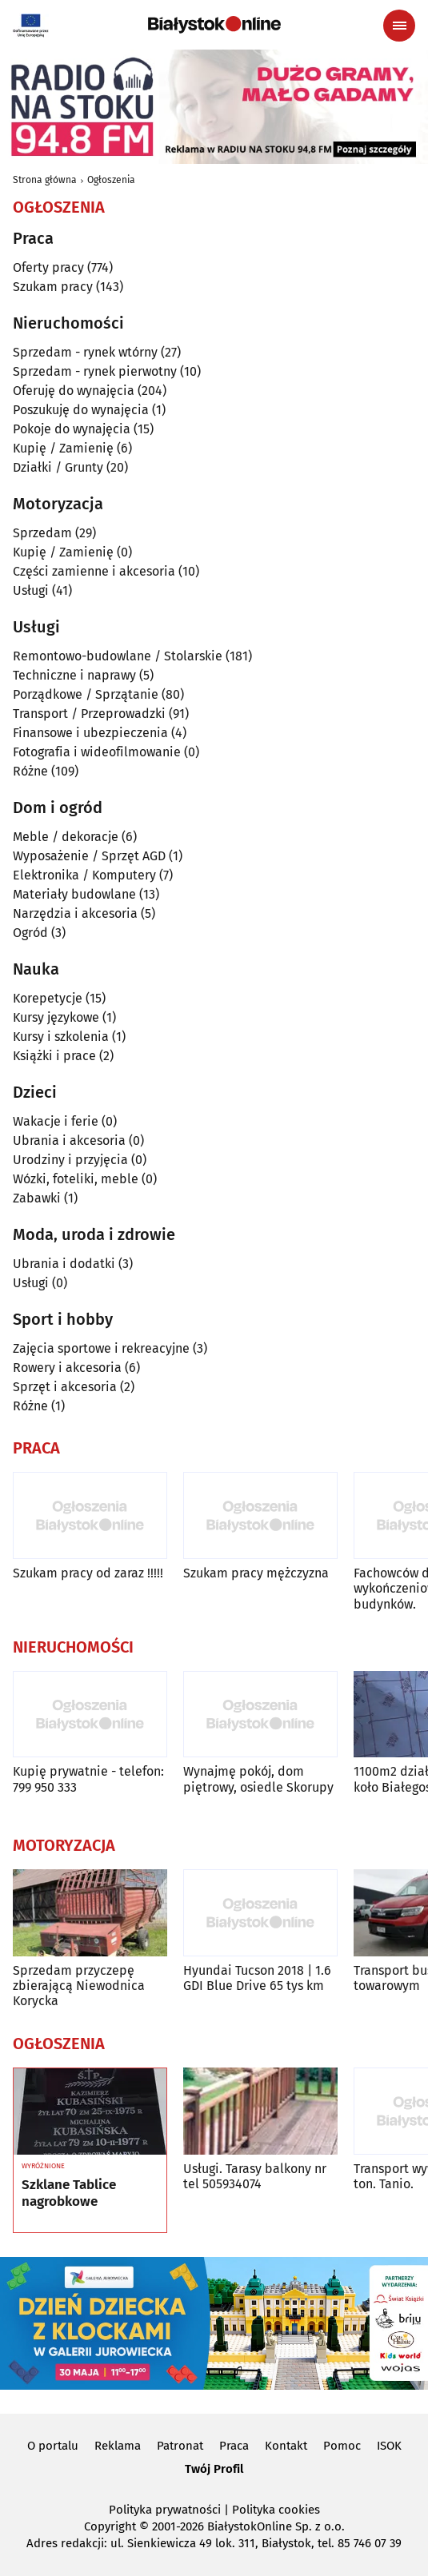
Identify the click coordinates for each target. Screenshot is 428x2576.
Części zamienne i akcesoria (94, 571)
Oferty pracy (48, 267)
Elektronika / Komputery (84, 875)
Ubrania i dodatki (64, 1263)
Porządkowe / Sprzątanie (85, 694)
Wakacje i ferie (55, 1121)
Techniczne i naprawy (74, 675)
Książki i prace (54, 1055)
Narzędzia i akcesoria (75, 913)
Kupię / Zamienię (63, 448)
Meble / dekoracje (65, 836)
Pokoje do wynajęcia (71, 429)
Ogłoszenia (111, 179)
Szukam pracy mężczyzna (256, 1573)
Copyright (110, 2526)
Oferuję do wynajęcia (73, 390)
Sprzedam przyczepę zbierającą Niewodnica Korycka (79, 1985)
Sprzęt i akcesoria (65, 1386)
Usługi (31, 590)
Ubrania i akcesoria (69, 1140)
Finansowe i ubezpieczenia (90, 732)
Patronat (180, 2445)
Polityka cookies (276, 2509)
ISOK (389, 2445)
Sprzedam (42, 532)
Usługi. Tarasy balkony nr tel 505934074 (254, 2176)
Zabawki (37, 1198)
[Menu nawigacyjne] (399, 26)
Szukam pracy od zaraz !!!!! (88, 1573)
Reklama (117, 2445)
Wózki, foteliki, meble (75, 1178)
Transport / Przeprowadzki (89, 713)
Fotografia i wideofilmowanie (97, 752)
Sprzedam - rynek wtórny (85, 352)
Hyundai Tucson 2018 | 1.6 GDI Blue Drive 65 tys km (257, 1978)
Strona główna (45, 179)
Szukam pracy (53, 286)
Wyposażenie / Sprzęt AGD (89, 855)
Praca (234, 2445)
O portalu (52, 2445)
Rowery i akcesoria (67, 1367)
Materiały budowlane (74, 894)
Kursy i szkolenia (61, 1036)
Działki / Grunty (58, 467)
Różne (30, 771)
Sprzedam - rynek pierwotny (95, 371)
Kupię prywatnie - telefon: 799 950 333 (88, 1779)
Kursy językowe (56, 1017)
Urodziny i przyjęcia (70, 1159)
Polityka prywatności (165, 2509)
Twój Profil (214, 2469)
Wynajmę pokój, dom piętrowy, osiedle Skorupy (258, 1779)
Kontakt (286, 2445)
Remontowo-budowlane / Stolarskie (117, 656)
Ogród (30, 932)
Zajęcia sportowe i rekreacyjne (101, 1348)
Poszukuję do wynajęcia (81, 409)
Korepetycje (47, 998)
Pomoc (342, 2445)
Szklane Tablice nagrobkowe (69, 2193)
